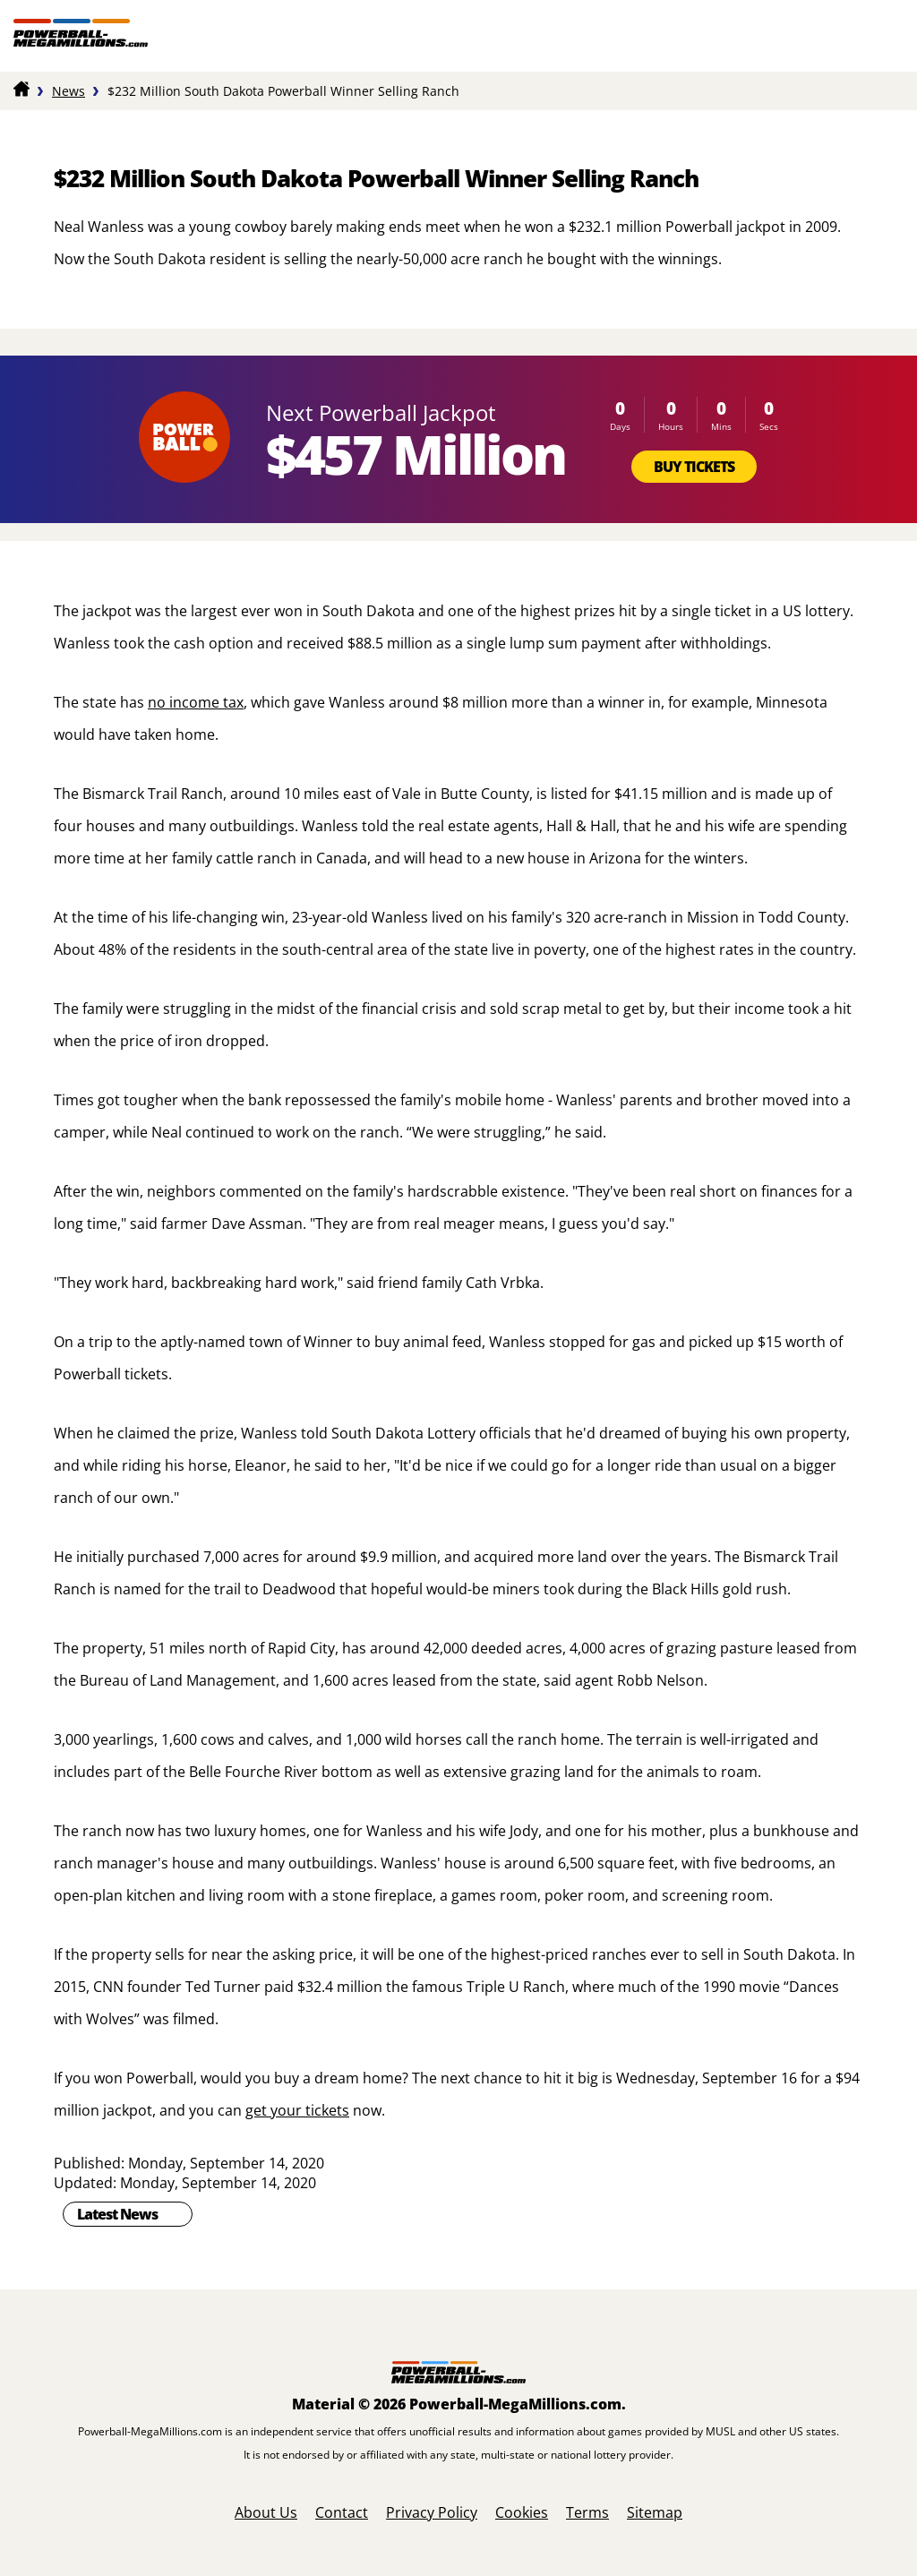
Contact (341, 2512)
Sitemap (654, 2512)
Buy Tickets (694, 467)
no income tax (196, 702)
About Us (266, 2512)
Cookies (521, 2512)
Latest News (117, 2214)
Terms (587, 2512)
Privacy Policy (431, 2512)
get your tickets (297, 2110)
